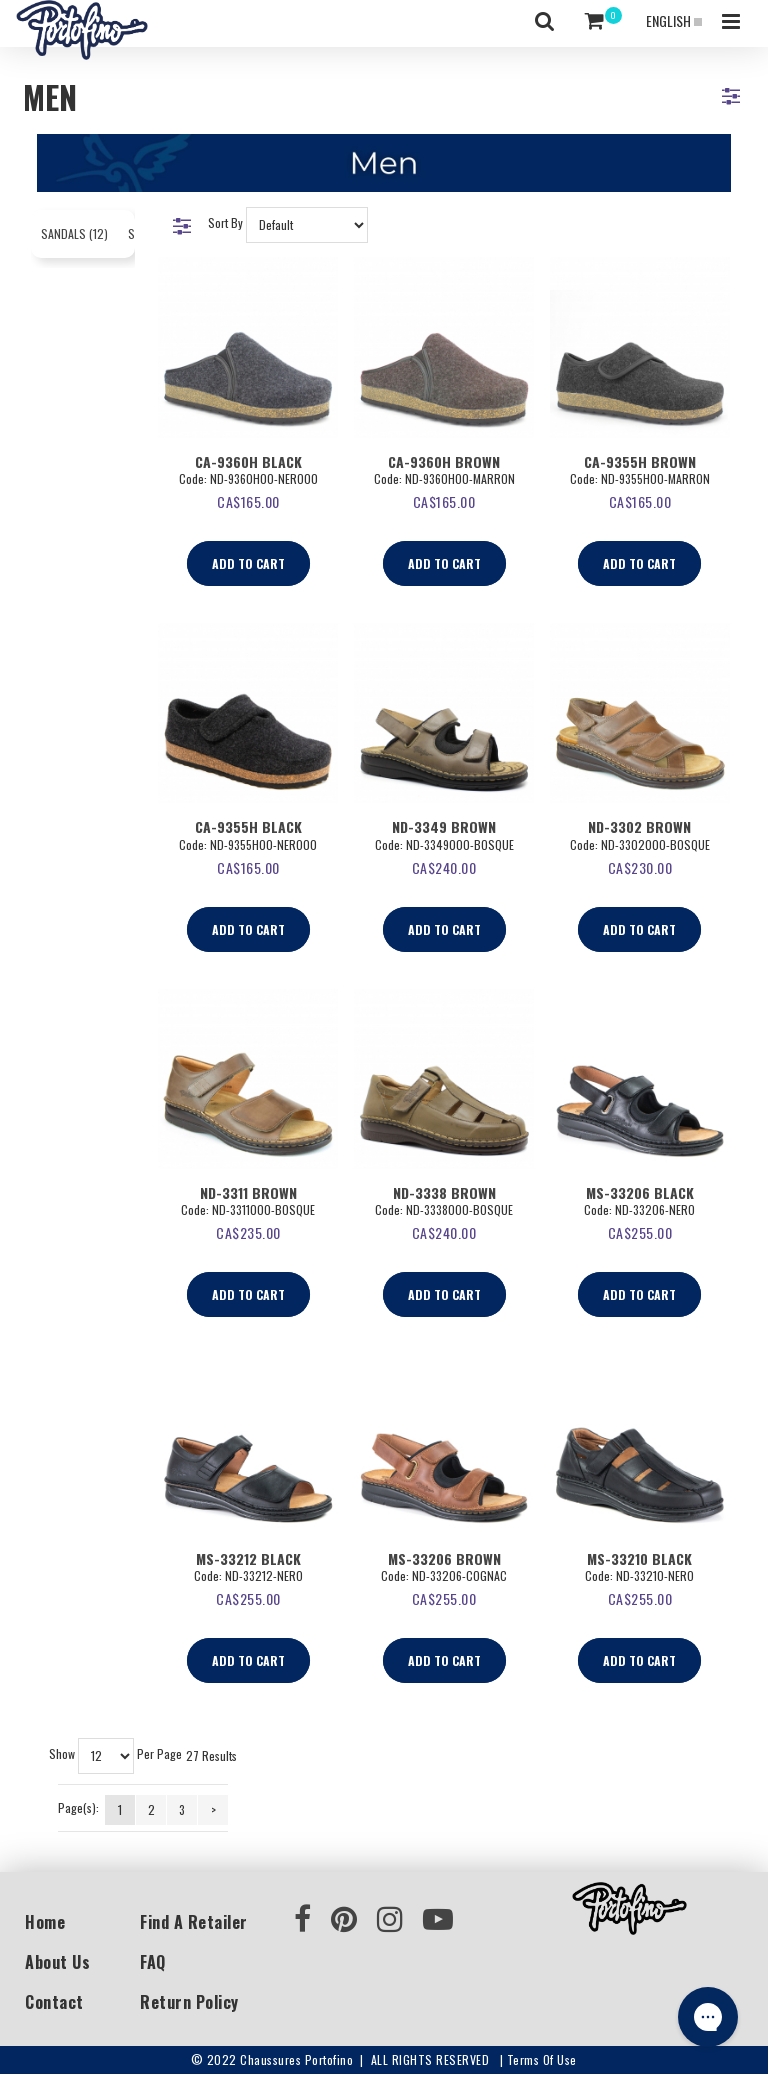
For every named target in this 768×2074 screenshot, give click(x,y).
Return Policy (189, 2002)
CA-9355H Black (248, 826)
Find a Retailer (194, 1922)
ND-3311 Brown (248, 1192)
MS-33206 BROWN (444, 1558)
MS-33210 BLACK (639, 1558)
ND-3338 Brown (444, 1192)
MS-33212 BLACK (248, 1558)
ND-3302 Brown (639, 826)
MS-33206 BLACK (640, 1192)
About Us (57, 1962)
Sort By (225, 222)
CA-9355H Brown (640, 461)
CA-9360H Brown (444, 461)
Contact (54, 2002)
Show (62, 1754)
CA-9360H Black (248, 461)
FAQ (153, 1962)
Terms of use (542, 2059)
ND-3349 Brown (444, 826)
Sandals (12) (74, 233)
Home (45, 1922)
